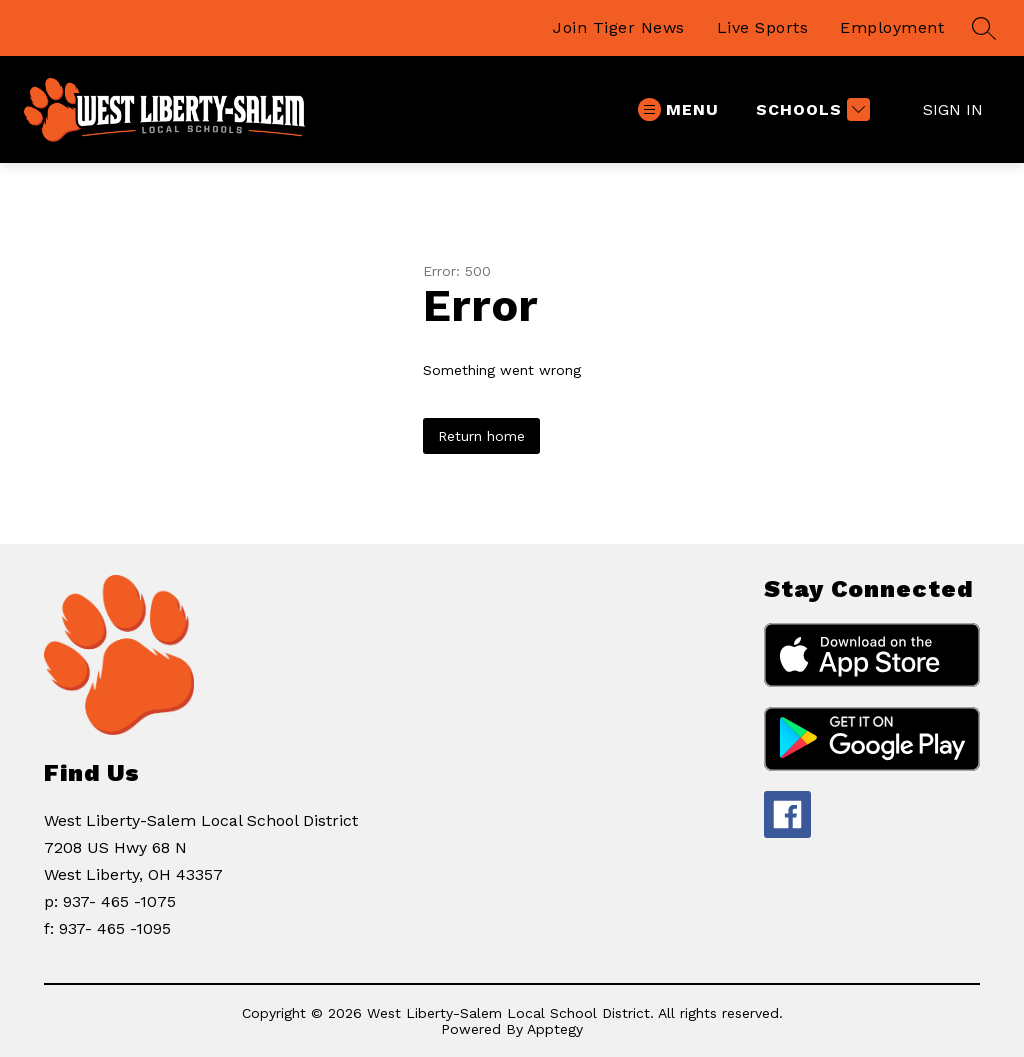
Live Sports (763, 27)
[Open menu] (678, 109)
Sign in (953, 109)
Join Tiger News (619, 27)
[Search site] (984, 28)
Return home (481, 436)
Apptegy (555, 1029)
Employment (892, 27)
